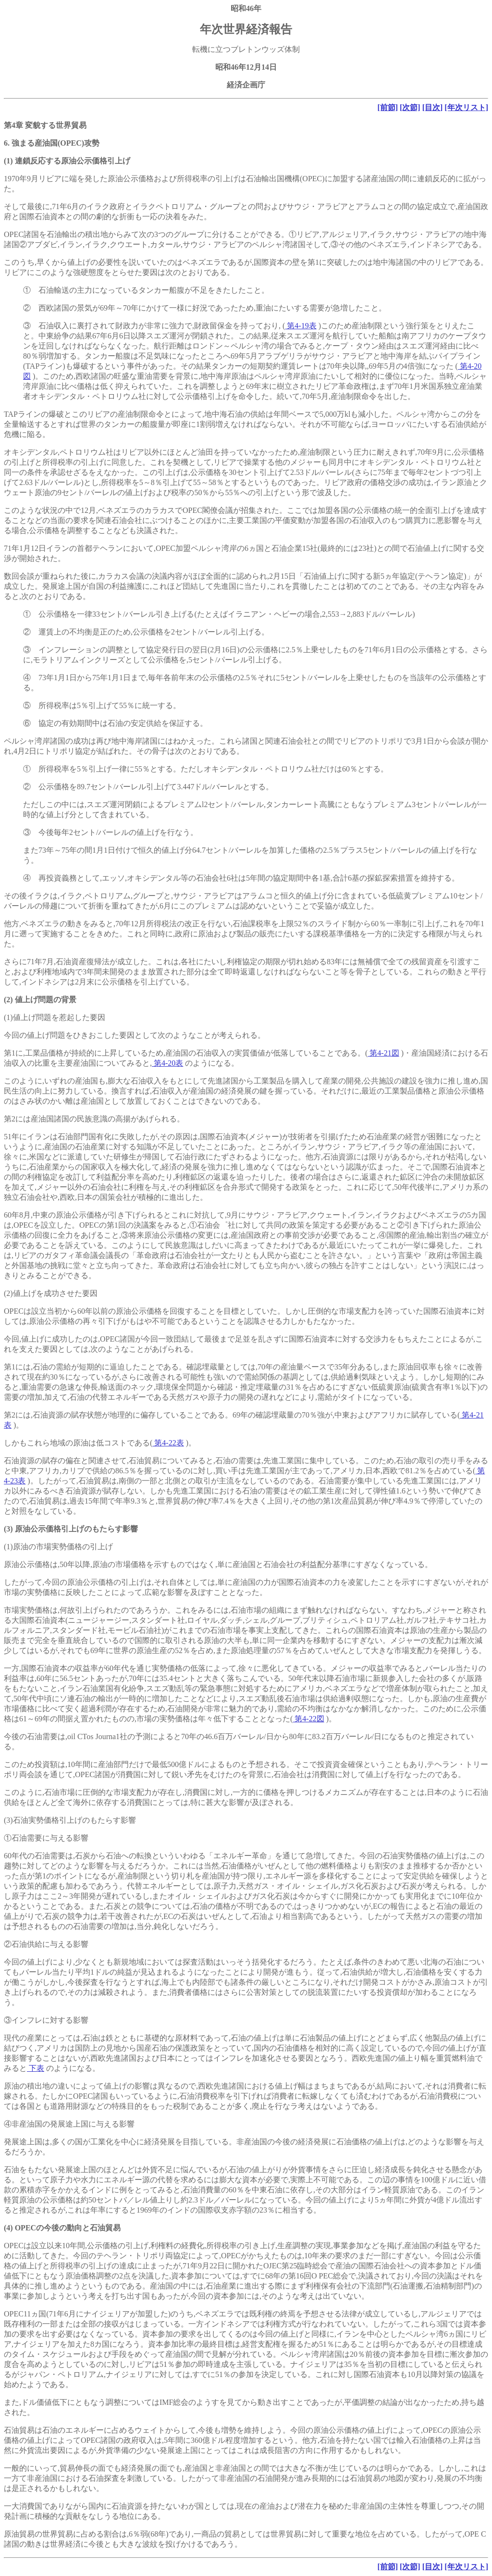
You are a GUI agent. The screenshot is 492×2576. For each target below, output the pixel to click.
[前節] (387, 107)
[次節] (410, 107)
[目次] (432, 107)
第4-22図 (308, 1719)
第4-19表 (300, 326)
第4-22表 (168, 1443)
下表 (35, 2068)
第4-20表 (167, 1063)
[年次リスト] (466, 107)
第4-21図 (383, 1053)
